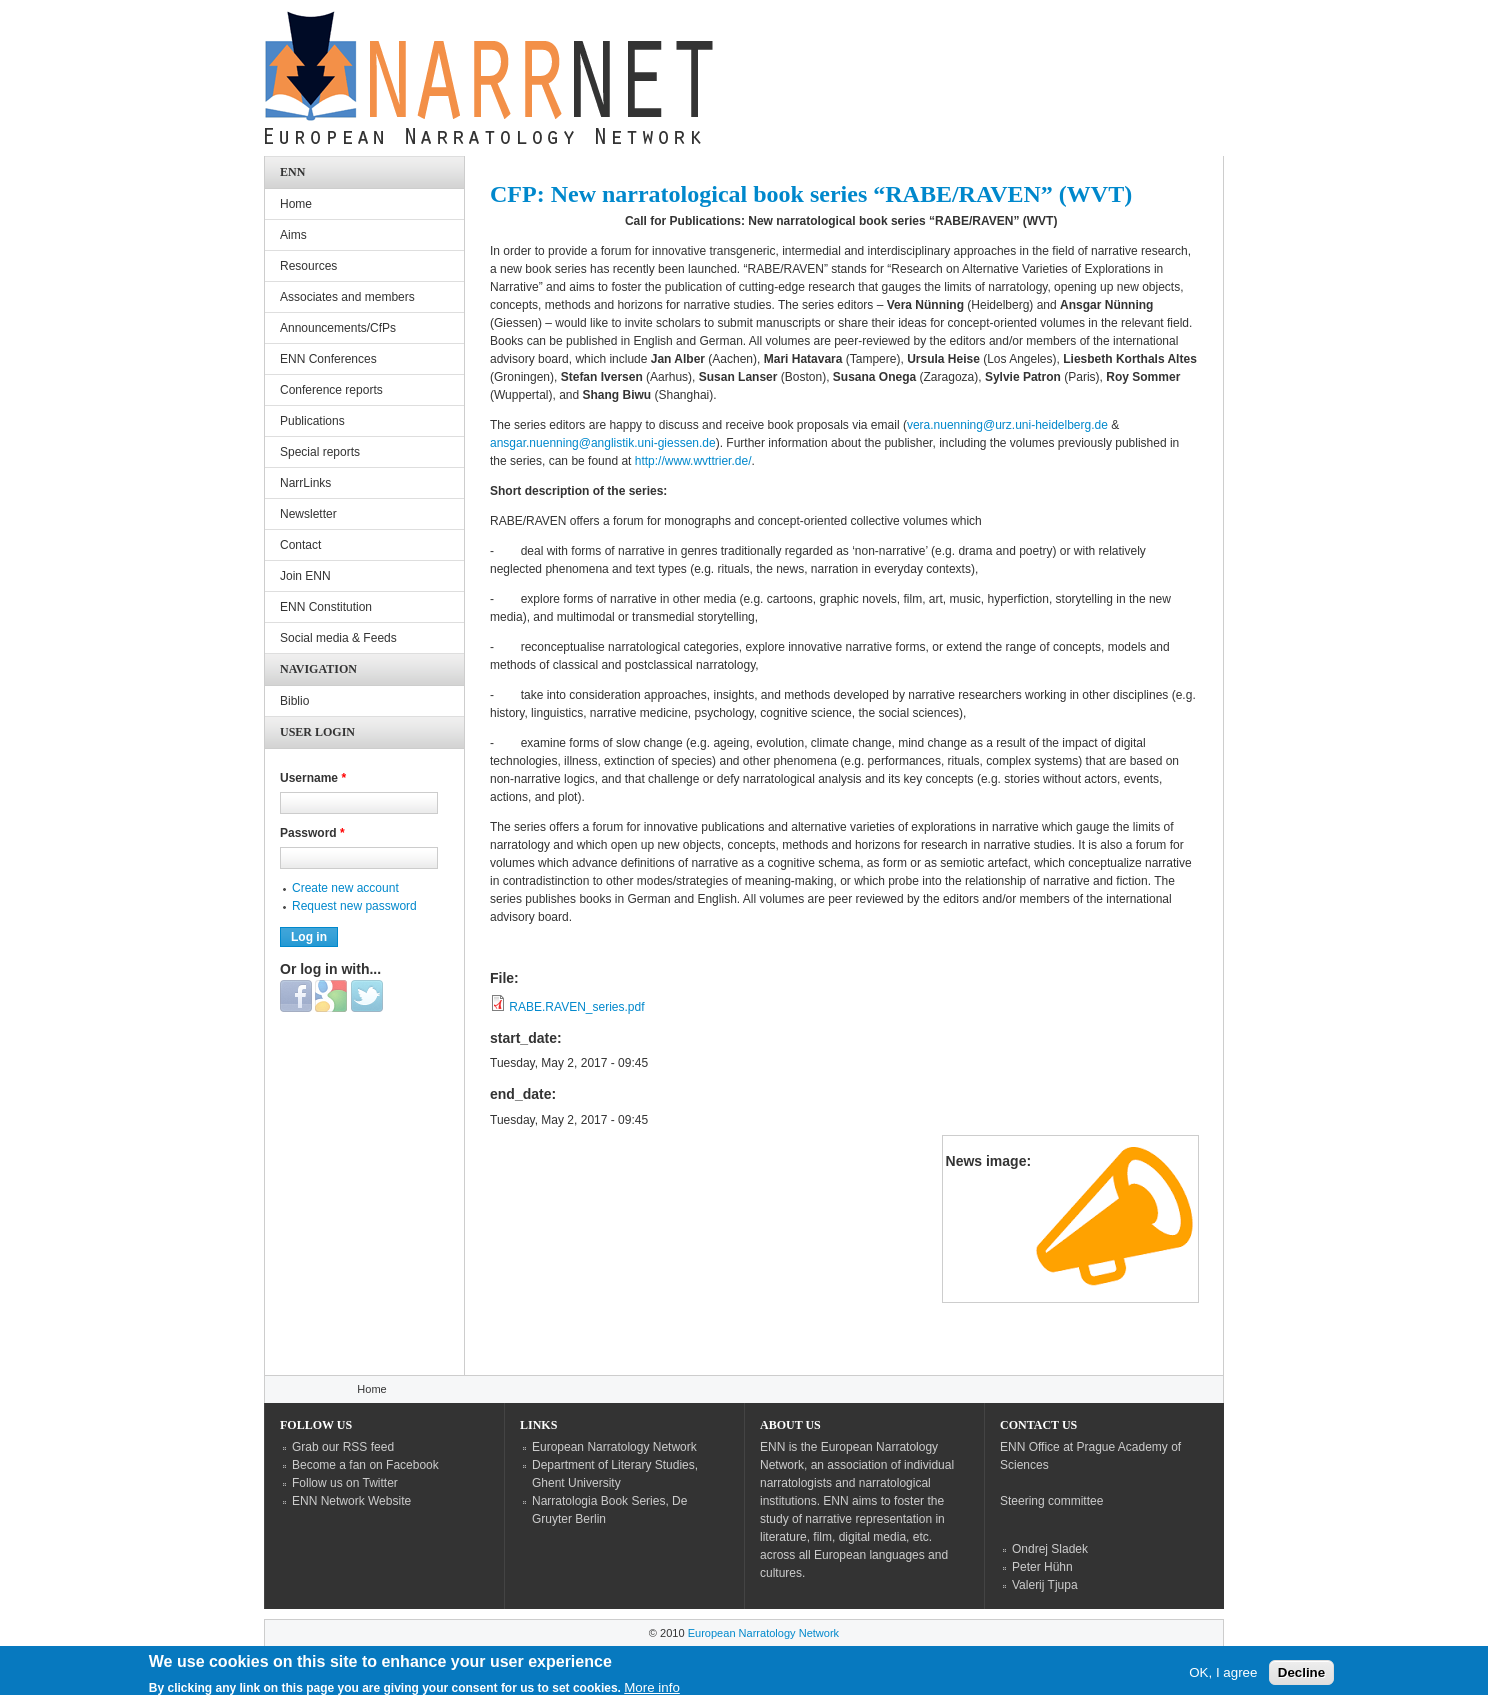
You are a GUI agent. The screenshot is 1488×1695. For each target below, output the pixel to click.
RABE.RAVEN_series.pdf (576, 1007)
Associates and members (347, 297)
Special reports (320, 452)
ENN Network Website (351, 1501)
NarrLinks (305, 483)
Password (312, 833)
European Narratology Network (614, 1447)
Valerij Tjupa (1045, 1585)
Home (296, 204)
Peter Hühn (1042, 1567)
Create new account (345, 888)
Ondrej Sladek (1050, 1549)
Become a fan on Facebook (365, 1465)
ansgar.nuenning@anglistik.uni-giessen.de (603, 443)
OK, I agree (1223, 1676)
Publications (312, 421)
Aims (293, 235)
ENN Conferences (328, 359)
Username (313, 778)
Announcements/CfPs (338, 328)
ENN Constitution (326, 607)
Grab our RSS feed (343, 1447)
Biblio (294, 701)
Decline (1301, 1676)
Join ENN (305, 576)
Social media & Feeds (338, 638)
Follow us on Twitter (345, 1483)
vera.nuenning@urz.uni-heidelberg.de (1007, 425)
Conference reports (331, 390)
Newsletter (308, 514)
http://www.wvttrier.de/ (693, 461)
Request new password (354, 906)
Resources (308, 266)
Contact (300, 545)
